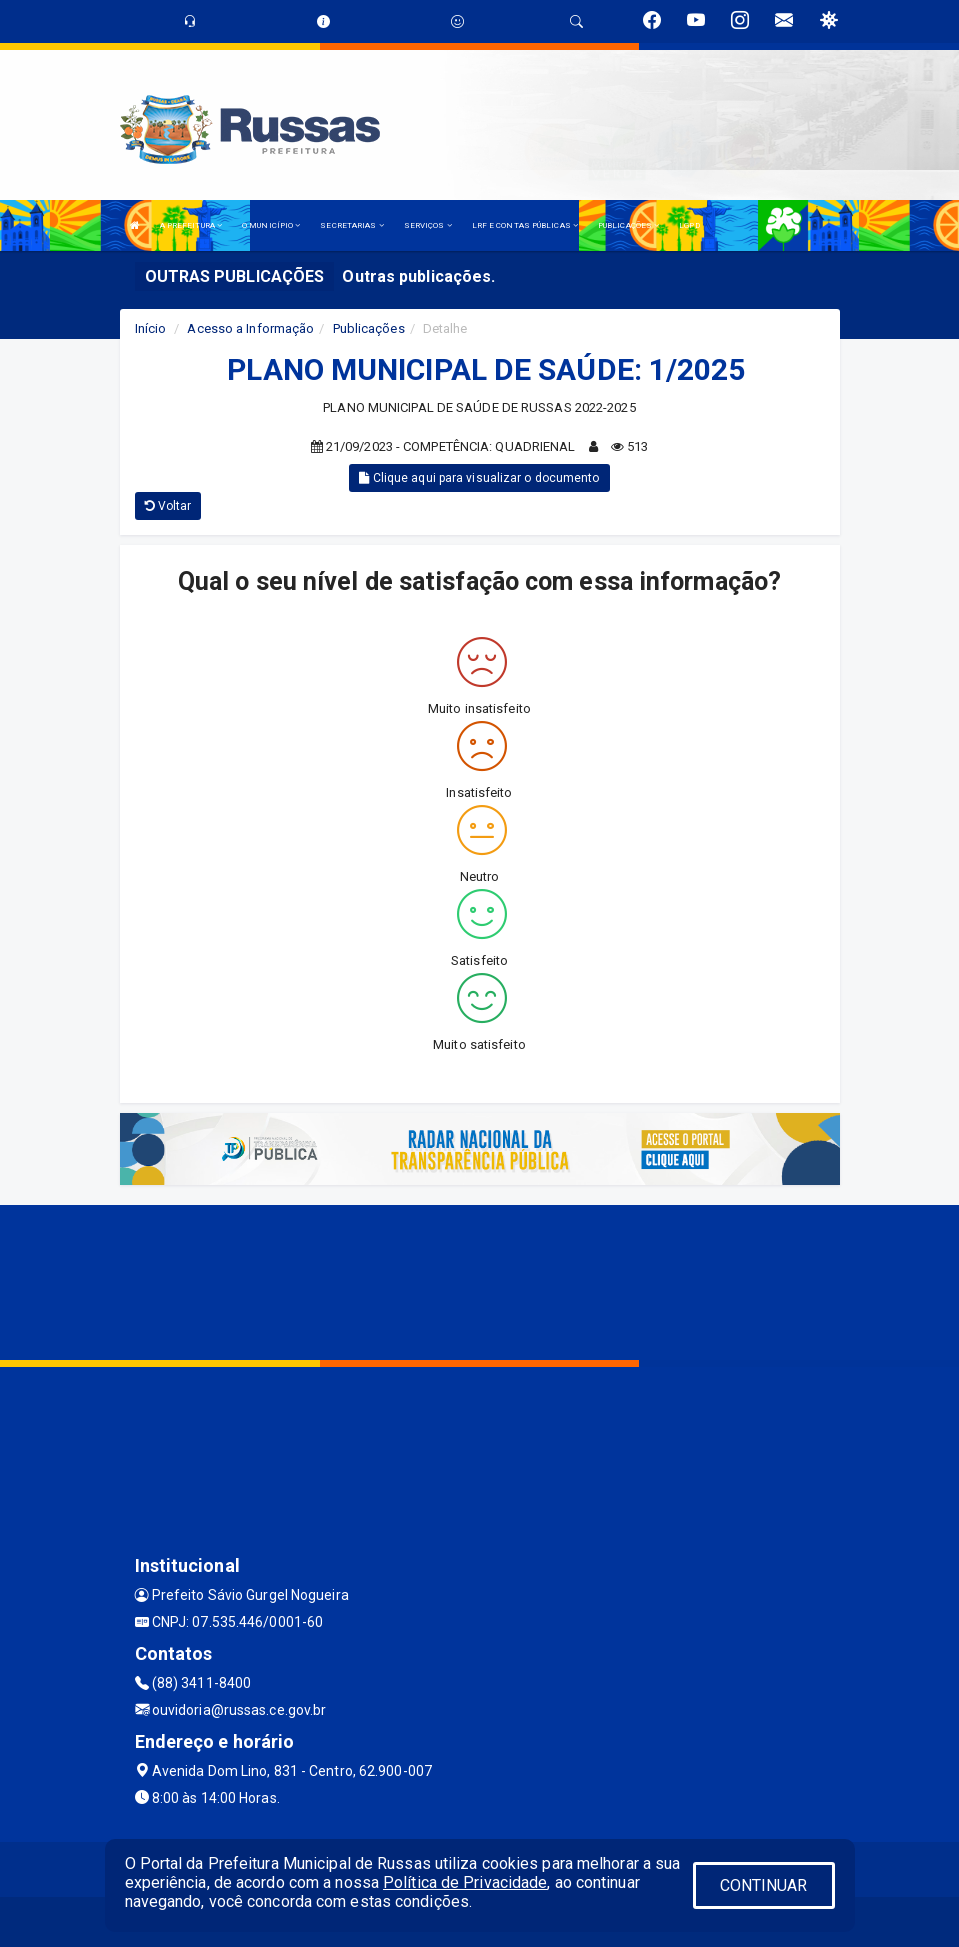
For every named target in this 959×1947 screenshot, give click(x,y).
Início (151, 328)
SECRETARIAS (351, 225)
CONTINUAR (764, 1885)
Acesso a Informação (250, 328)
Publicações (369, 328)
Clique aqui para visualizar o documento (479, 478)
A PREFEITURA (191, 225)
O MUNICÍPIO (271, 225)
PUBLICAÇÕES (628, 225)
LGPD (689, 225)
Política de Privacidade (465, 1882)
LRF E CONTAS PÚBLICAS (525, 225)
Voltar (168, 506)
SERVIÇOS (428, 225)
